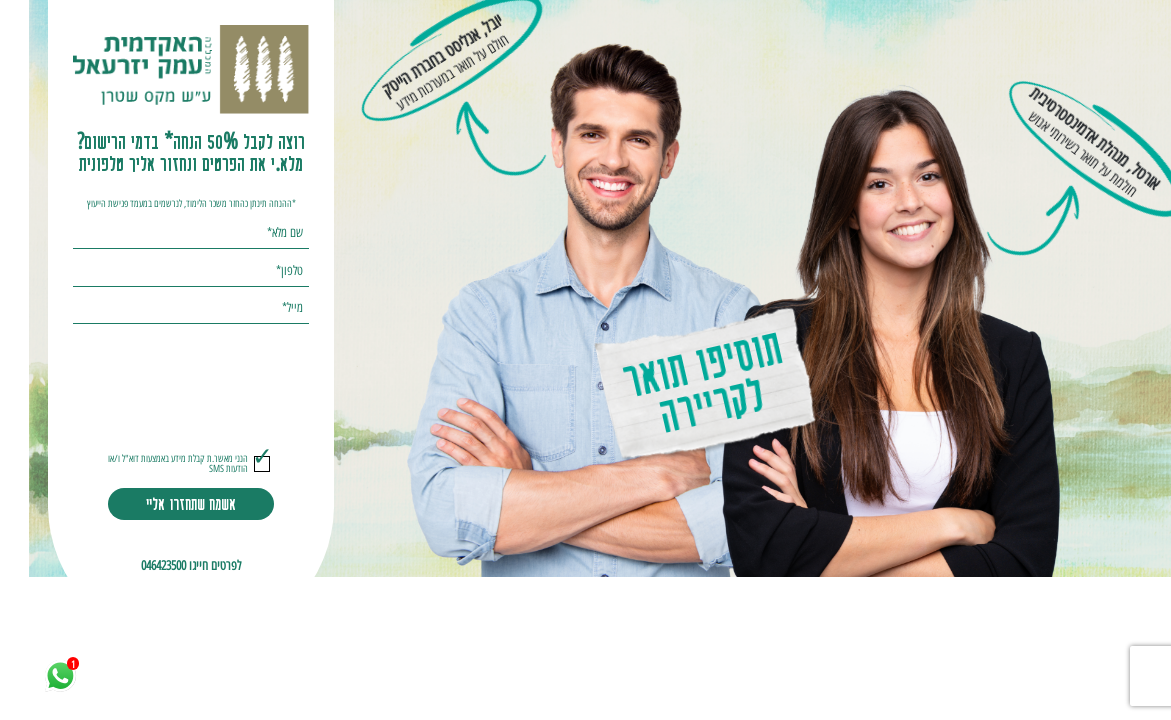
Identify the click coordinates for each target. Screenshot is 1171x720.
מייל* (263, 308)
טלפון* (260, 270)
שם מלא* (256, 232)
